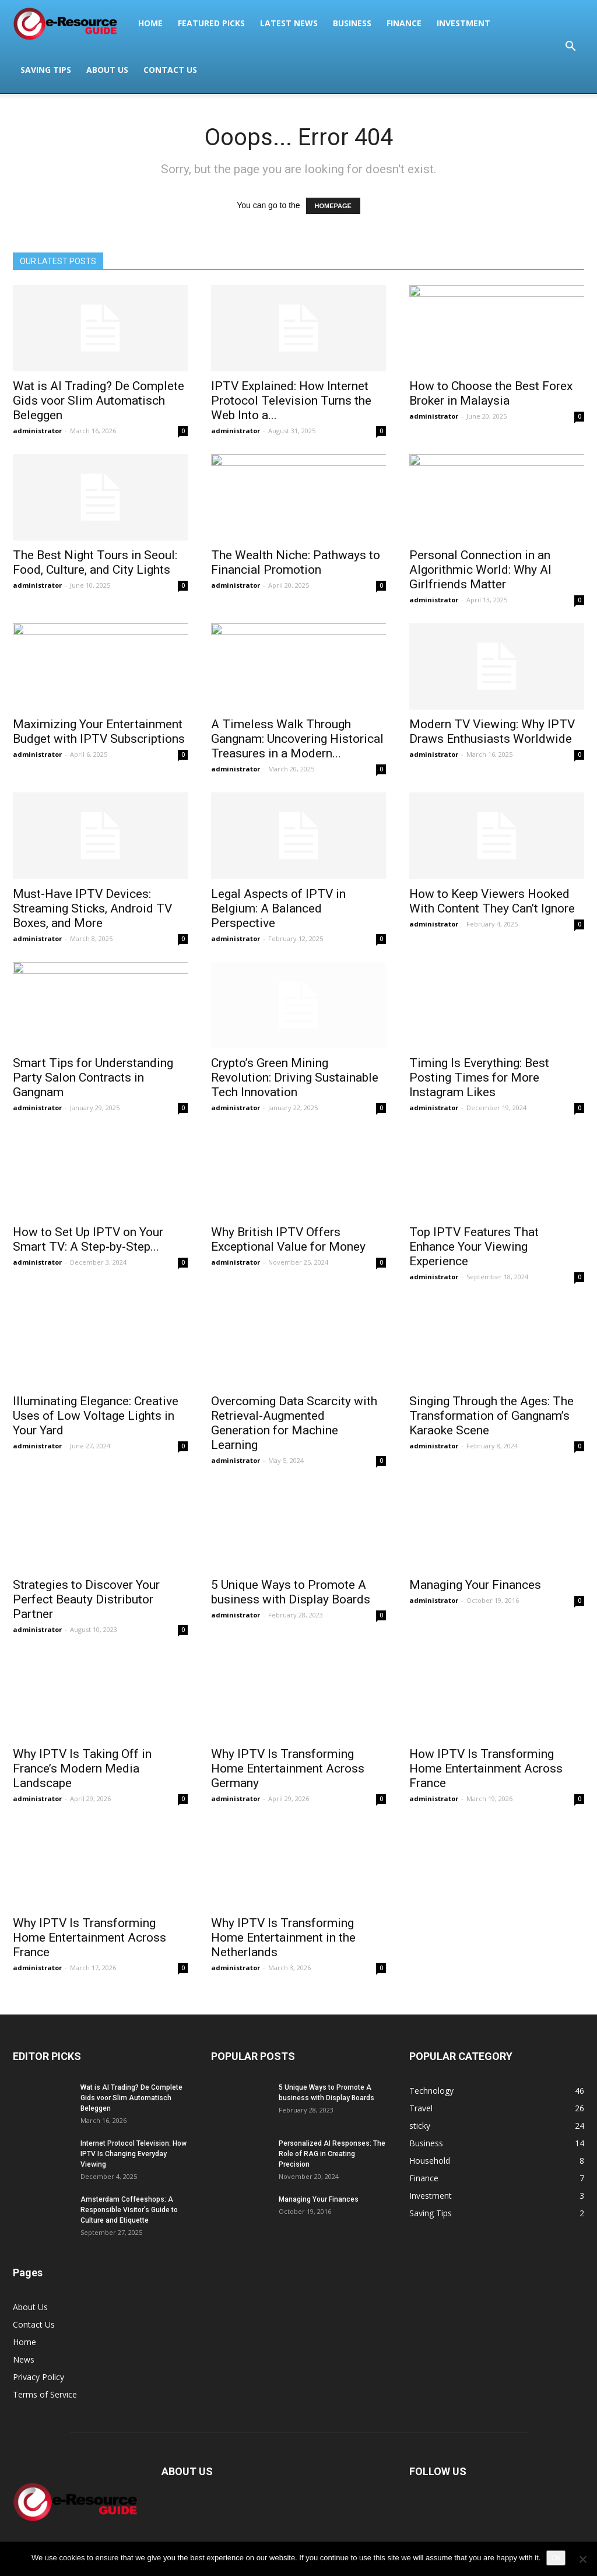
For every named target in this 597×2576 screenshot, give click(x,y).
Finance (404, 23)
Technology (431, 2090)
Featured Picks (211, 23)
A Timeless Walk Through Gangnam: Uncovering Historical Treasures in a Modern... (297, 738)
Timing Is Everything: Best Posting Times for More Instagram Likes (479, 1077)
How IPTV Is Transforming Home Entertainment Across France (486, 1768)
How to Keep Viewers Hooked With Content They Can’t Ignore (492, 901)
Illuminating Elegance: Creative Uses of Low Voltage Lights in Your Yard (95, 1415)
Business (352, 23)
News (23, 2359)
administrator (37, 430)
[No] (582, 2559)
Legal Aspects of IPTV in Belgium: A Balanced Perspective (278, 908)
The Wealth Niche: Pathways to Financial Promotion (295, 562)
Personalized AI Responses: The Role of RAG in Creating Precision (332, 2153)
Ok (556, 2557)
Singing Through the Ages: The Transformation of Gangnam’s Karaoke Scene (491, 1415)
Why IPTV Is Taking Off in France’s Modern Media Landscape (82, 1768)
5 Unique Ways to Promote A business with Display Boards (290, 1592)
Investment (463, 23)
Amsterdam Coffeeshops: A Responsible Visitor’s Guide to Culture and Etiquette (129, 2209)
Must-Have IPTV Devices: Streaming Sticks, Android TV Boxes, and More (92, 908)
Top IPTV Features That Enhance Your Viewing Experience (474, 1246)
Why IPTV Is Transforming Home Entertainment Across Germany (287, 1768)
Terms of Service (45, 2394)
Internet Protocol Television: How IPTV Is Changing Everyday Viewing (133, 2153)
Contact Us (170, 69)
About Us (107, 69)
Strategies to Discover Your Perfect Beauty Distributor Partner (86, 1599)
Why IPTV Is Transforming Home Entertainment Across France (89, 1937)
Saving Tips (45, 69)
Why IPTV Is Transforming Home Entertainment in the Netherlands (283, 1937)
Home (150, 23)
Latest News (289, 23)
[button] (570, 47)
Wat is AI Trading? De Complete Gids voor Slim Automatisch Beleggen (98, 400)
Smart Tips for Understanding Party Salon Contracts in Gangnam (93, 1077)
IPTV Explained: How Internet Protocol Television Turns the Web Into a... (291, 400)
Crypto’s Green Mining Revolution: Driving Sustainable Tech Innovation (294, 1077)
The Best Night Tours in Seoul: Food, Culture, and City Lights (95, 562)
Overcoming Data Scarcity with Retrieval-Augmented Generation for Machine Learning (294, 1423)
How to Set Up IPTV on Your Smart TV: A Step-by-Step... (88, 1239)
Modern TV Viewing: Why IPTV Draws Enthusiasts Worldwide (492, 731)
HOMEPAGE (333, 205)
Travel (421, 2108)
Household (429, 2160)
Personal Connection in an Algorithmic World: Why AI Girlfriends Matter (480, 569)
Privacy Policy (38, 2376)
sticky (419, 2125)
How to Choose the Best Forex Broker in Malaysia (491, 393)
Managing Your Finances (475, 1585)
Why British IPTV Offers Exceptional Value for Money (288, 1239)
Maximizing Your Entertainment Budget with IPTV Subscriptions (99, 731)
